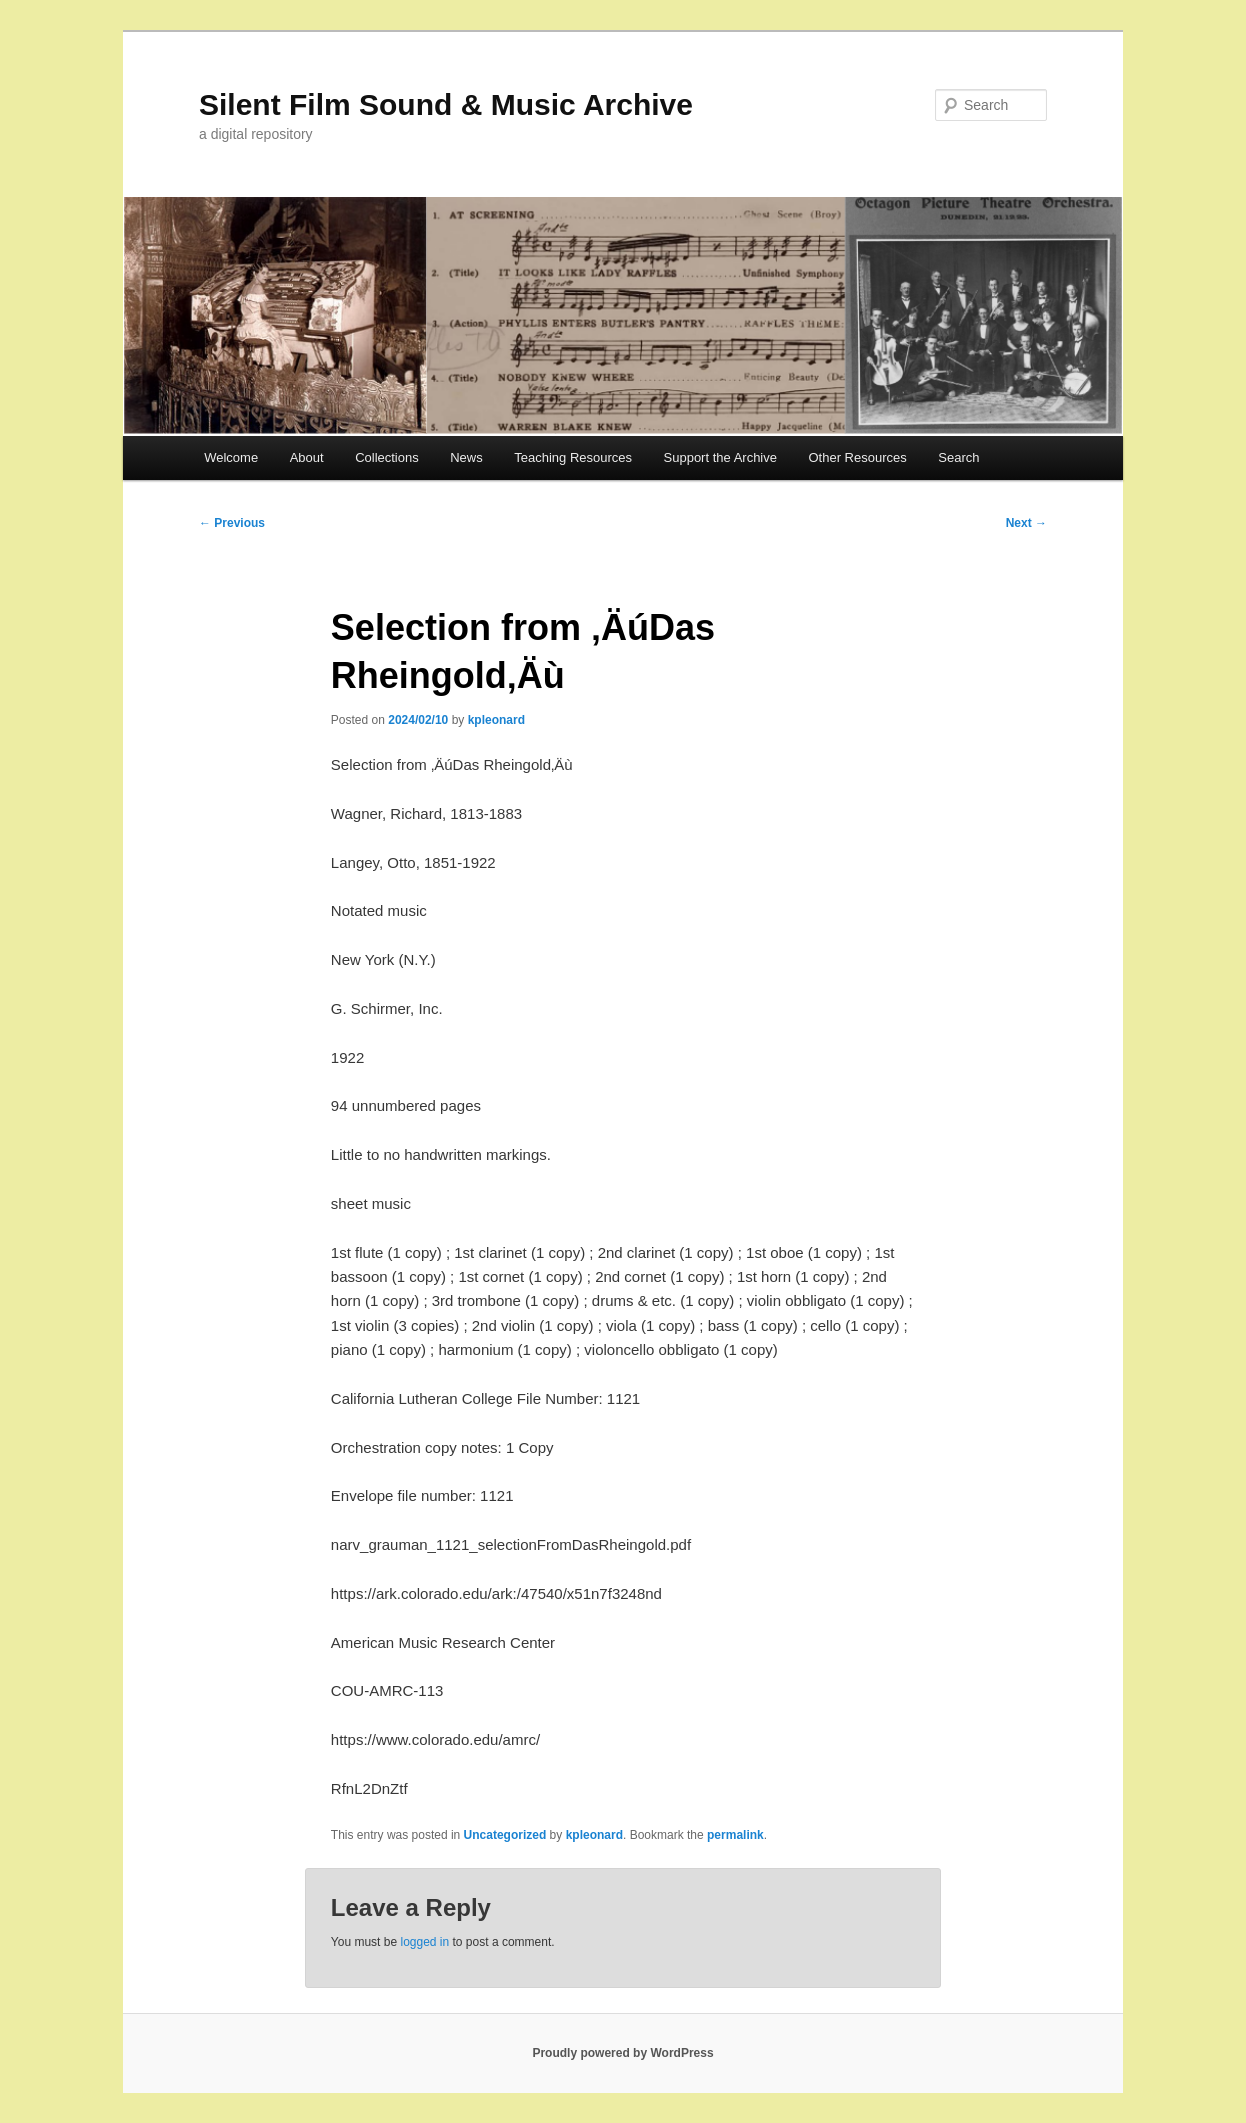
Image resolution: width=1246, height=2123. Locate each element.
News (466, 457)
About (307, 457)
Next (1026, 523)
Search (958, 457)
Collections (387, 457)
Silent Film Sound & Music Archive (446, 104)
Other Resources (858, 457)
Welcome (231, 457)
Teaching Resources (573, 457)
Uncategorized (505, 1835)
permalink (735, 1835)
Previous (232, 523)
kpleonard (496, 720)
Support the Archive (720, 457)
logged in (424, 1942)
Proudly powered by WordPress (622, 2053)
